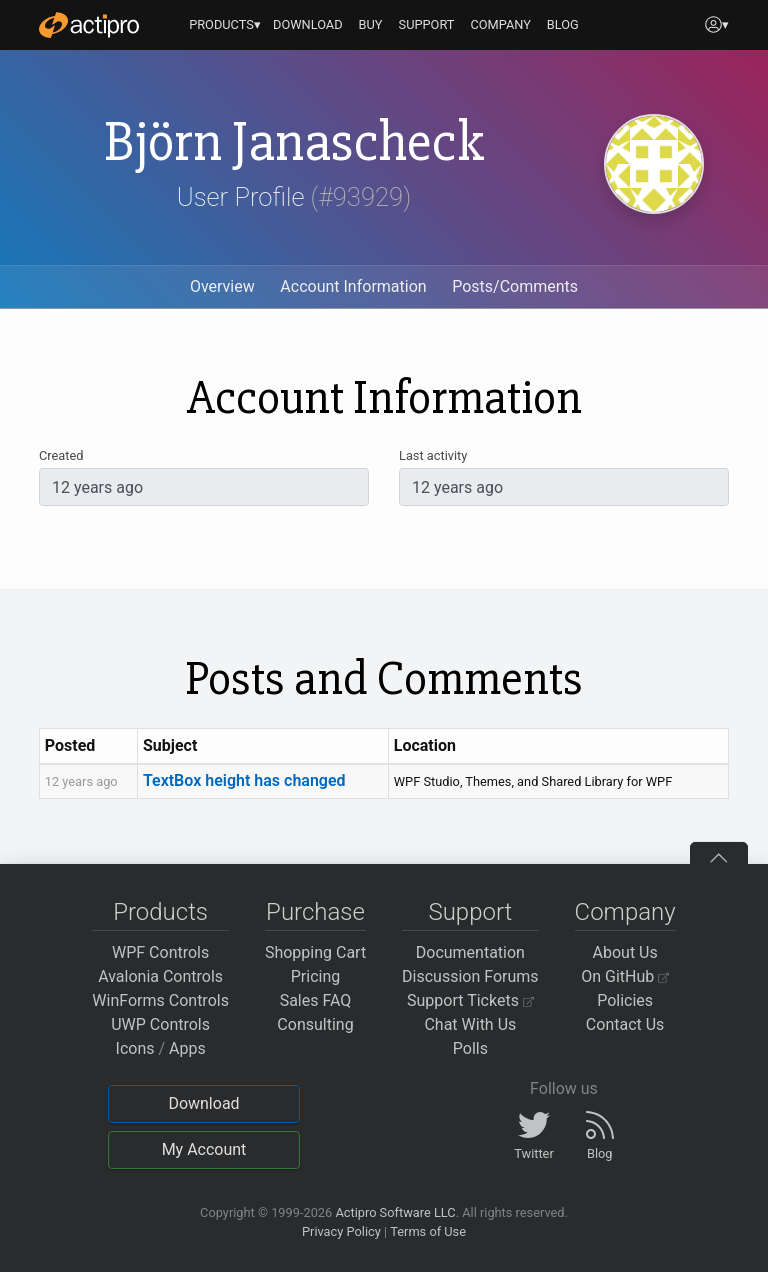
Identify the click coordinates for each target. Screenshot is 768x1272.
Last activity (433, 455)
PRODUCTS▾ (225, 24)
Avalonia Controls (160, 976)
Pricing (316, 976)
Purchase (315, 912)
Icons (135, 1048)
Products (160, 912)
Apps (187, 1048)
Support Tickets (470, 1000)
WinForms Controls (160, 1000)
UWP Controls (160, 1024)
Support (470, 912)
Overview (222, 286)
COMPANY (500, 24)
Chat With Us (470, 1024)
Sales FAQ (316, 1000)
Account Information (353, 286)
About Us (625, 952)
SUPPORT (427, 24)
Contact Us (625, 1024)
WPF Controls (160, 952)
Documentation (470, 952)
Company (625, 912)
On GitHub (625, 976)
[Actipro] (89, 25)
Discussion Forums (470, 976)
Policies (625, 1000)
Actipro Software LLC (395, 1212)
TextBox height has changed (244, 780)
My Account (204, 1149)
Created (61, 455)
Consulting (315, 1024)
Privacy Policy (341, 1231)
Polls (470, 1048)
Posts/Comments (515, 286)
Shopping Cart (315, 952)
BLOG (563, 24)
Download (203, 1103)
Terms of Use (428, 1231)
